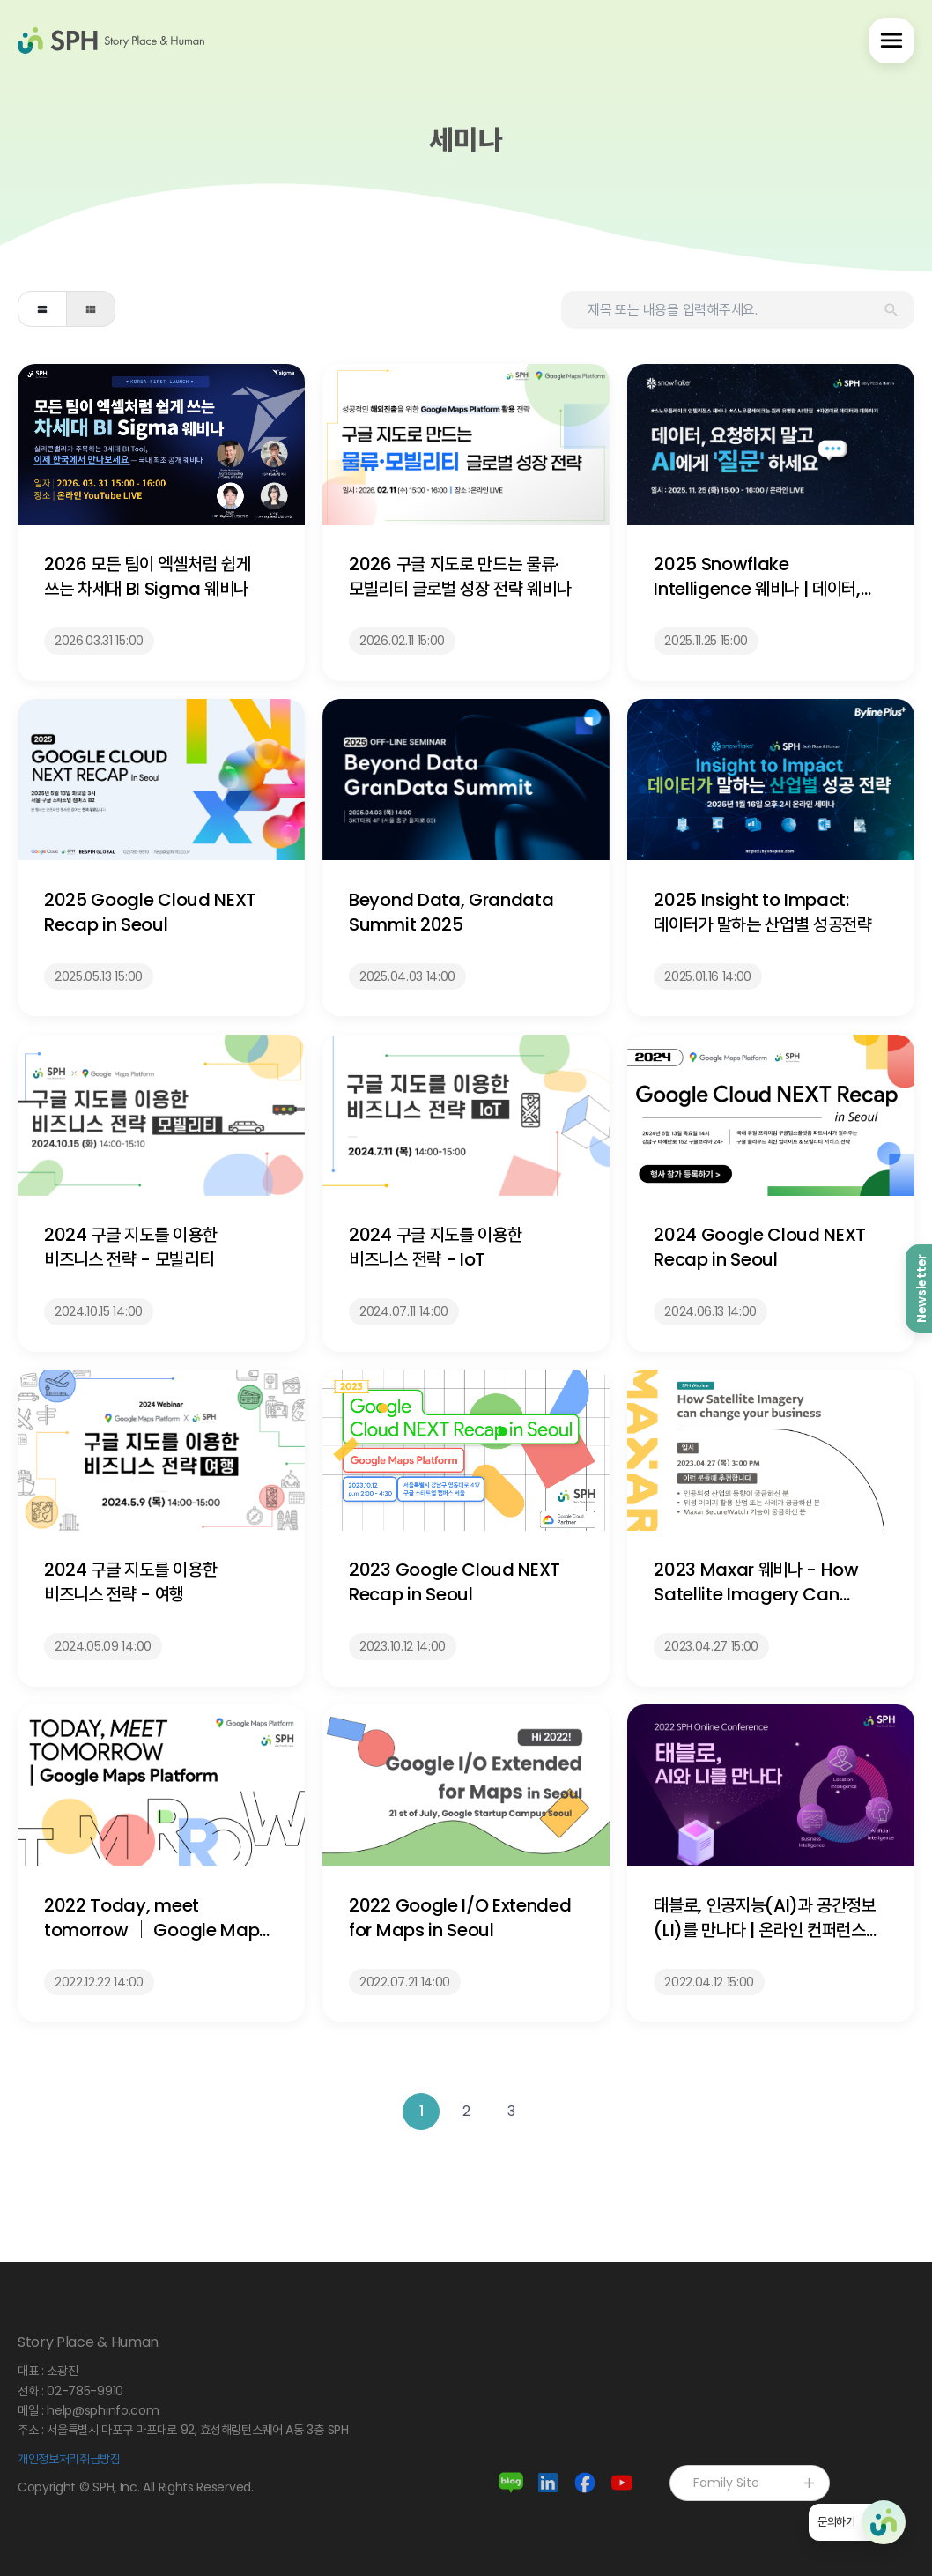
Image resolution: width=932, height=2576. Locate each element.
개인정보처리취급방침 (69, 2459)
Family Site (755, 2482)
